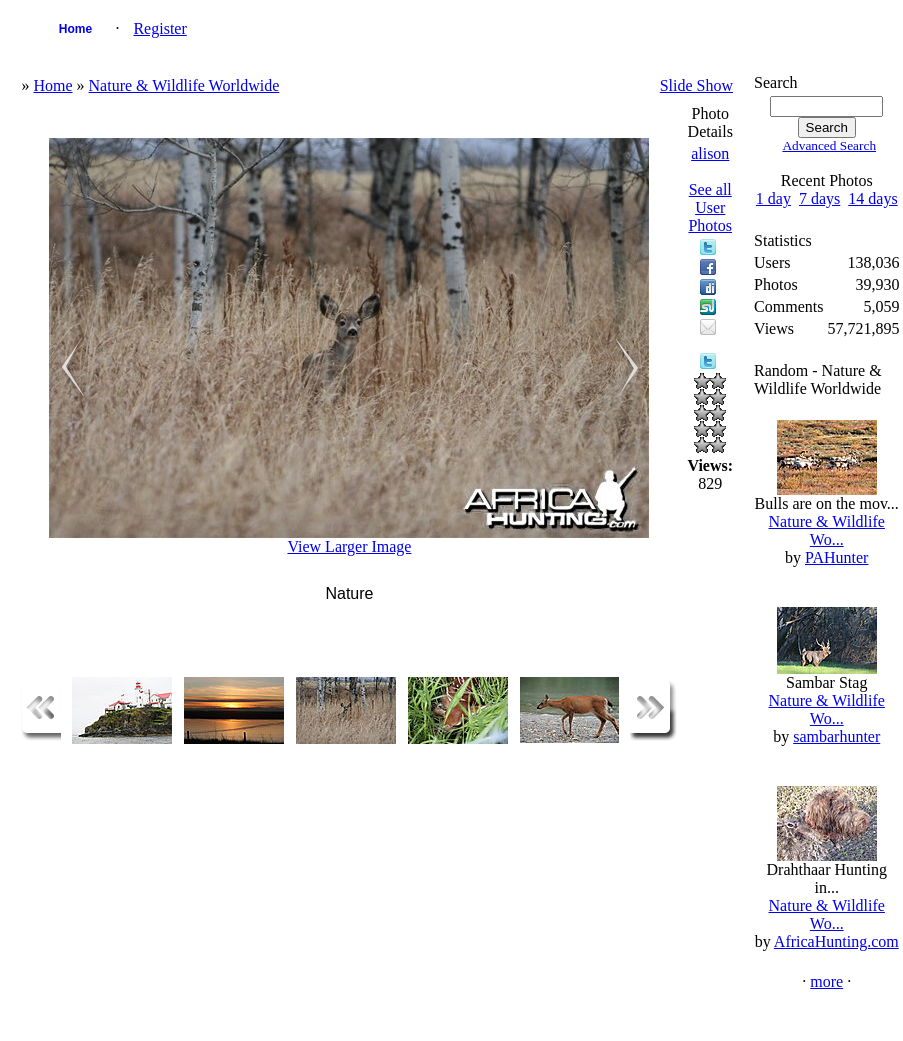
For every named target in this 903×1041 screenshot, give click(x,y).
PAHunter (836, 557)
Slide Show (696, 85)
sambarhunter (836, 736)
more (826, 981)
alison (710, 153)
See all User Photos (710, 207)
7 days (819, 198)
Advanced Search (829, 145)
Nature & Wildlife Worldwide (184, 85)
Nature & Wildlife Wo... (827, 530)
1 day (773, 198)
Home (75, 29)
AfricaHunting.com (836, 941)
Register (159, 28)
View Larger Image (349, 546)
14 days (872, 198)
